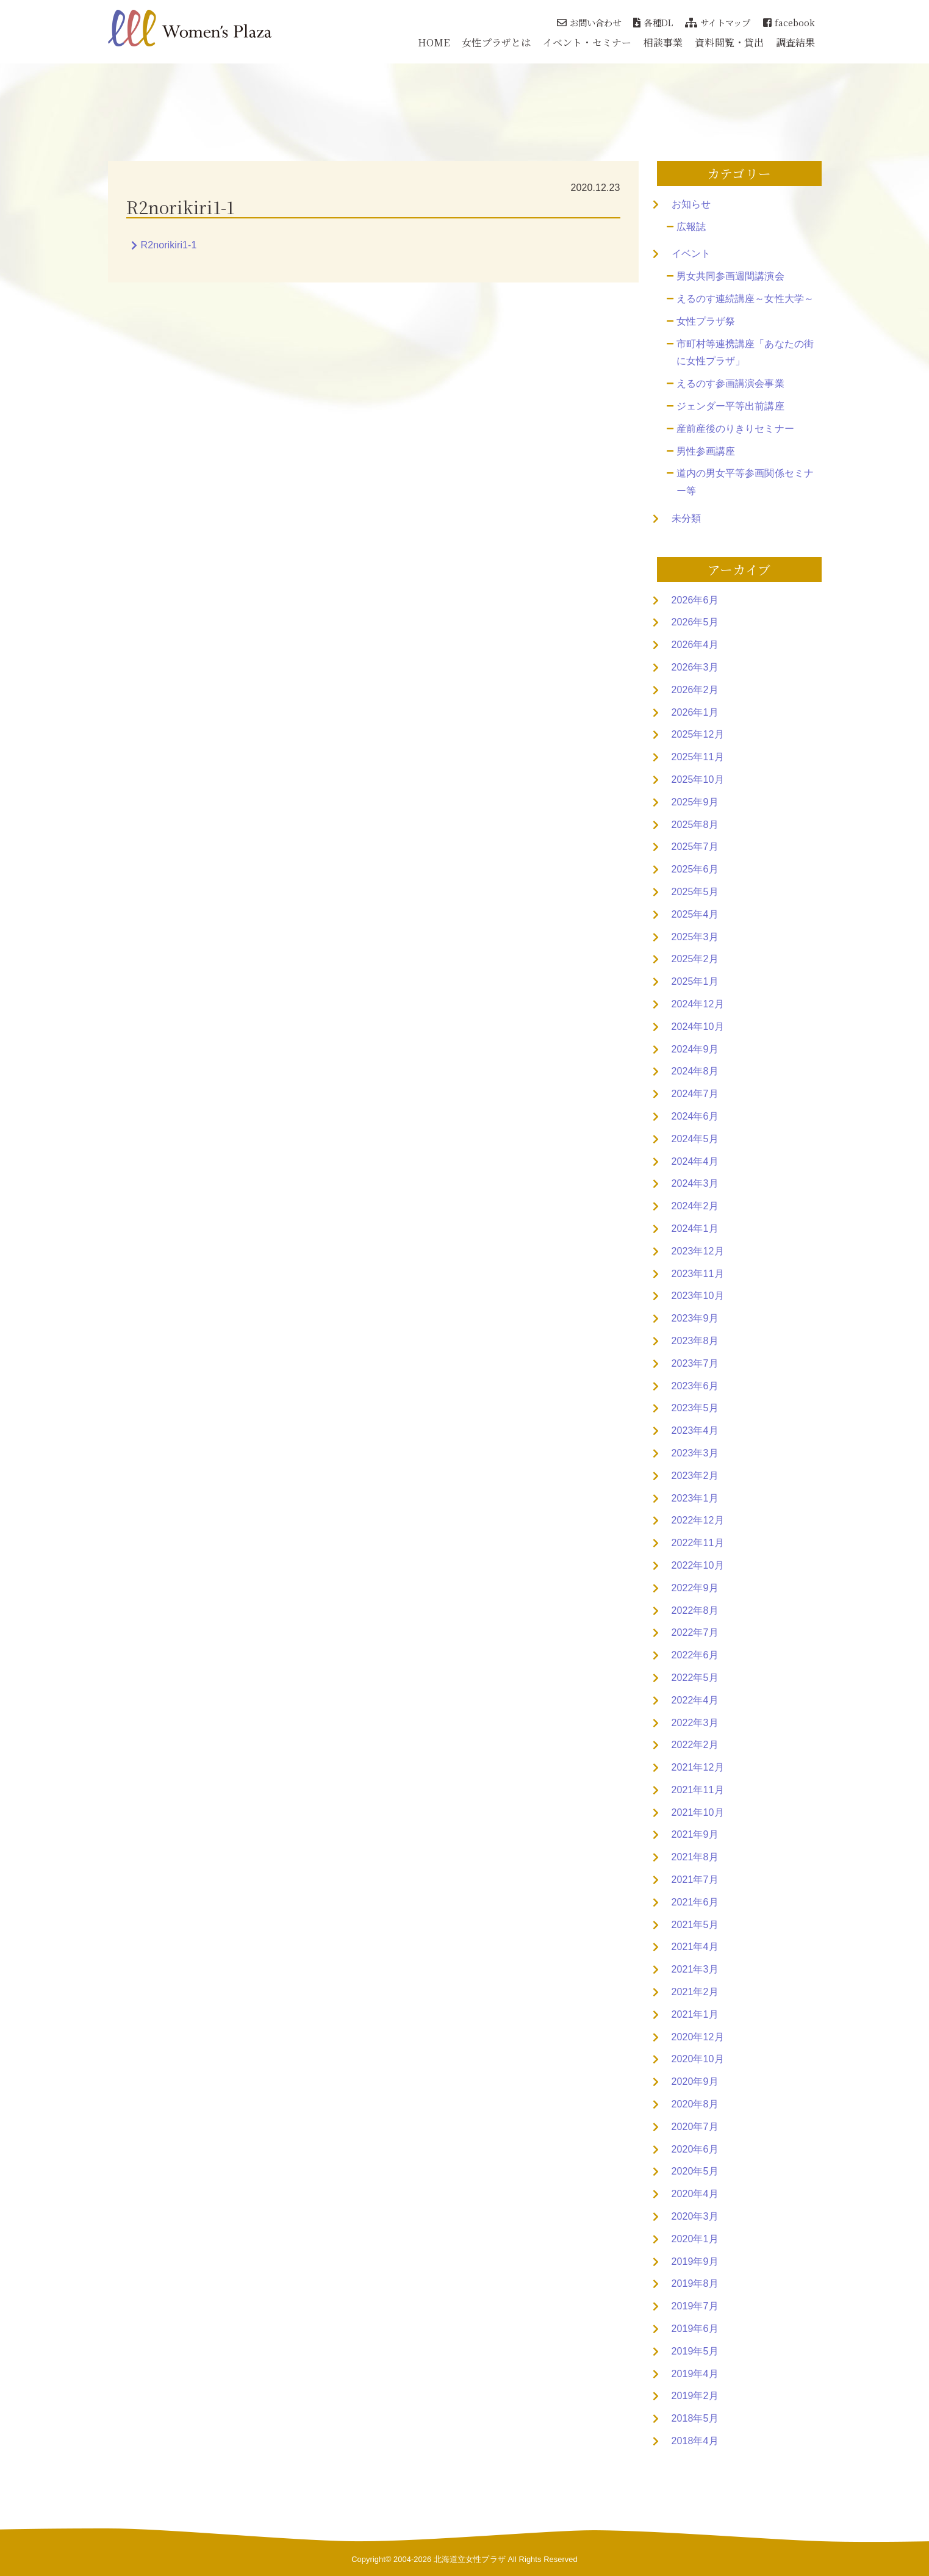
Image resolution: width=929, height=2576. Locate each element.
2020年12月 (698, 2037)
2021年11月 (698, 1790)
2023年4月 (695, 1430)
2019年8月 (695, 2283)
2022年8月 (695, 1610)
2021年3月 (695, 1969)
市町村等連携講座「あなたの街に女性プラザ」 (745, 353)
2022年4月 (695, 1700)
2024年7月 (695, 1093)
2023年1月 (695, 1498)
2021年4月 (695, 1946)
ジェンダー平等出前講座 (730, 406)
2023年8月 (695, 1341)
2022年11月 (698, 1543)
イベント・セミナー (587, 42)
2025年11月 (698, 757)
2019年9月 (695, 2261)
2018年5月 (695, 2418)
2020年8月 (695, 2104)
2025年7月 (695, 846)
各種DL (653, 22)
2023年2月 (695, 1475)
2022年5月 (695, 1677)
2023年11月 (698, 1273)
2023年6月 (695, 1386)
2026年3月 (695, 667)
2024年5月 (695, 1139)
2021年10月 (698, 1812)
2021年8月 (695, 1857)
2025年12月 (698, 734)
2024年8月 (695, 1071)
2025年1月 (695, 981)
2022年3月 (695, 1723)
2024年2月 (695, 1206)
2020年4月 (695, 2194)
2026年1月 (695, 712)
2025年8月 (695, 824)
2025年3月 (695, 937)
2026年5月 (695, 622)
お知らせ (691, 204)
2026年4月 (695, 644)
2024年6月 (695, 1116)
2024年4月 (695, 1161)
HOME (434, 42)
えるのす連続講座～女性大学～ (745, 298)
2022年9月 (695, 1588)
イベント (691, 253)
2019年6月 (695, 2328)
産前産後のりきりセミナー (735, 428)
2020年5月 (695, 2171)
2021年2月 (695, 1992)
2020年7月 (695, 2126)
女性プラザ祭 (706, 321)
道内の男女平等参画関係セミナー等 (745, 482)
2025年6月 (695, 869)
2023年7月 (695, 1363)
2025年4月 (695, 914)
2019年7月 (695, 2306)
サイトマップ (718, 22)
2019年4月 (695, 2374)
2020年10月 (698, 2059)
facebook (789, 22)
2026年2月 (695, 690)
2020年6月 (695, 2149)
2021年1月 (695, 2014)
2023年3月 (695, 1453)
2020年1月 (695, 2239)
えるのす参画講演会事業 (730, 383)
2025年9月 (695, 802)
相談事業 (663, 42)
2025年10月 (698, 779)
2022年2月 (695, 1745)
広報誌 (691, 226)
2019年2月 (695, 2396)
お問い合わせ (589, 22)
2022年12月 (698, 1520)
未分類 (686, 518)
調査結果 (795, 42)
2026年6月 (695, 600)
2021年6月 (695, 1902)
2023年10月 (698, 1295)
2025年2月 (695, 959)
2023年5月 (695, 1408)
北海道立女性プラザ (470, 2559)
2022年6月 (695, 1655)
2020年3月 (695, 2216)
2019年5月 (695, 2351)
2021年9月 (695, 1834)
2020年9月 (695, 2081)
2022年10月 (698, 1565)
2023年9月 (695, 1318)
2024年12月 (698, 1004)
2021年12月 (698, 1767)
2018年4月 (695, 2441)
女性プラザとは (496, 42)
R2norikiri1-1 (169, 245)
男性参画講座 (706, 451)
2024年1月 (695, 1228)
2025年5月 (695, 892)
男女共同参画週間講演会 (730, 276)
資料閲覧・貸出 (729, 42)
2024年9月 (695, 1049)
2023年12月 (698, 1251)
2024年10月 (698, 1026)
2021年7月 (695, 1879)
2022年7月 (695, 1632)
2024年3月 (695, 1183)
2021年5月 (695, 1924)
